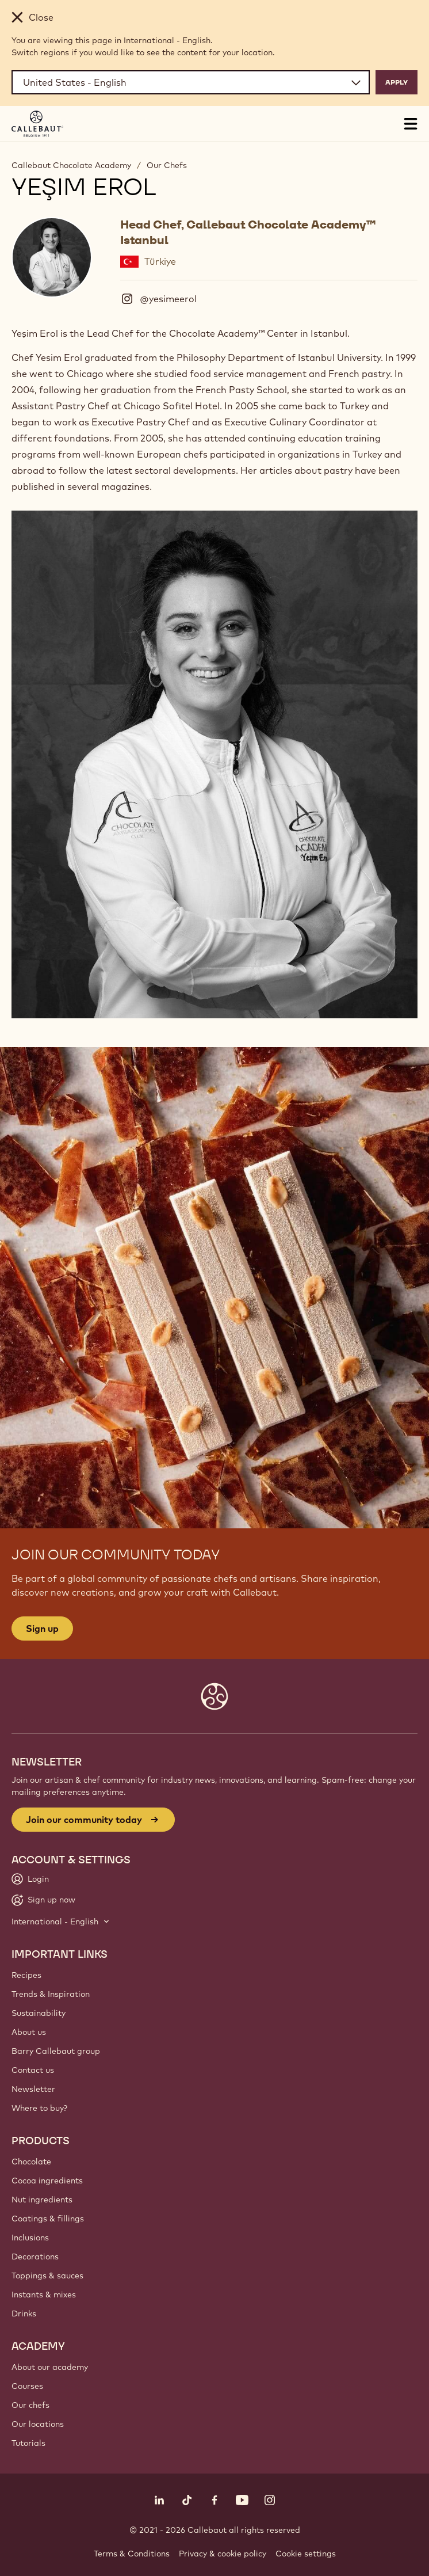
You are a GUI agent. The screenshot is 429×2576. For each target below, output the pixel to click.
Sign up (42, 1628)
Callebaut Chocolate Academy (71, 165)
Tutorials (28, 2443)
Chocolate (31, 2161)
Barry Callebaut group (56, 2051)
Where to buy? (39, 2108)
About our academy (50, 2367)
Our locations (38, 2424)
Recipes (26, 1975)
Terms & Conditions (132, 2553)
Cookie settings (305, 2553)
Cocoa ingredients (47, 2180)
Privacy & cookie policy (222, 2553)
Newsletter (33, 2089)
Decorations (35, 2256)
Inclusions (30, 2237)
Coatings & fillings (48, 2218)
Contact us (33, 2070)
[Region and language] (191, 82)
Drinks (24, 2313)
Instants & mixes (44, 2294)
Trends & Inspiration (51, 1994)
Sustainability (39, 2013)
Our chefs (30, 2405)
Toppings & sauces (47, 2275)
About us (29, 2032)
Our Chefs (167, 165)
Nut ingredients (42, 2199)
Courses (27, 2386)
